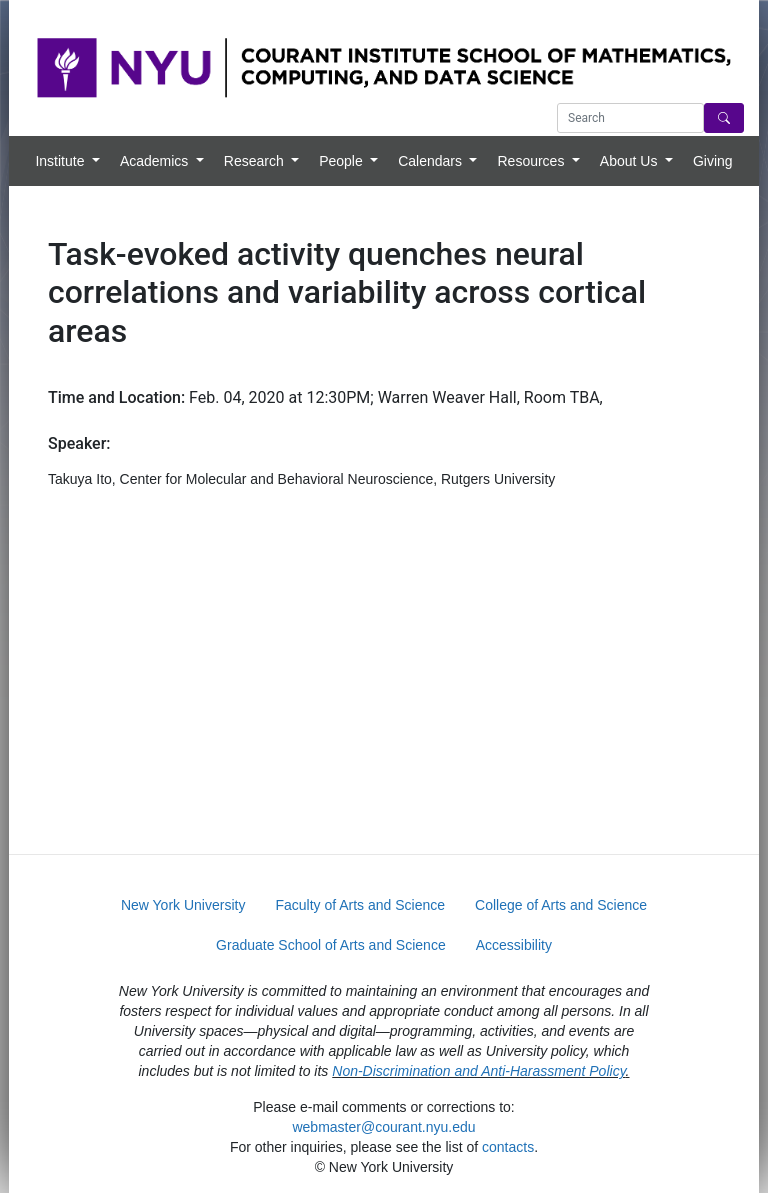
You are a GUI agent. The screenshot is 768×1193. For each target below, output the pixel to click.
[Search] (724, 118)
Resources (532, 161)
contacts (508, 1147)
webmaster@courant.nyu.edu (383, 1127)
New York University (183, 905)
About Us (630, 161)
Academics (156, 161)
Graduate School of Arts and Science (331, 945)
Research (256, 161)
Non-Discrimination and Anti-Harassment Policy (478, 1071)
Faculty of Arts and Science (360, 905)
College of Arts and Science (561, 905)
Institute (61, 161)
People (342, 161)
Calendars (432, 161)
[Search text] (630, 118)
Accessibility (514, 945)
